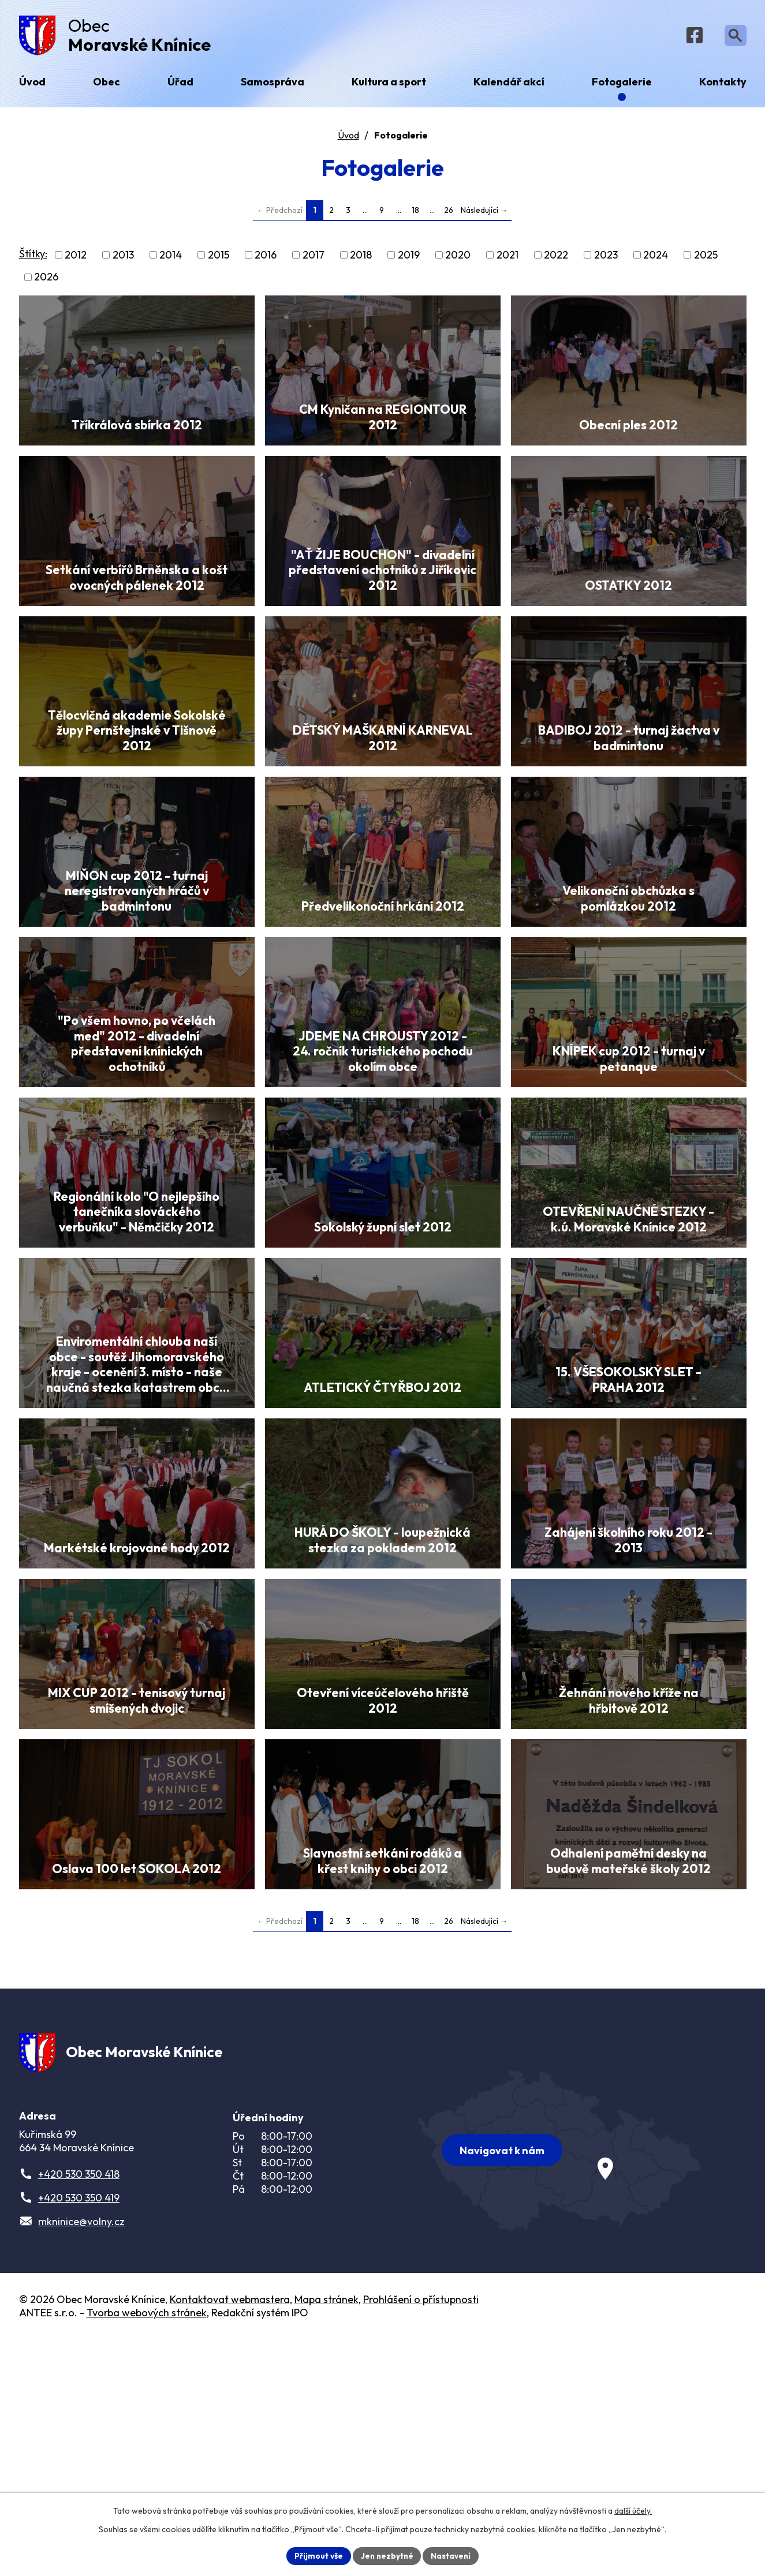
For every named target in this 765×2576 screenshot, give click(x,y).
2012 (76, 258)
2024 (655, 258)
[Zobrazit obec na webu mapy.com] (559, 2384)
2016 (266, 258)
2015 (218, 258)
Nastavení (452, 2555)
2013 (123, 258)
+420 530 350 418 (79, 2410)
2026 (46, 280)
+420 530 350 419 (79, 2434)
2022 (556, 258)
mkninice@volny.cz (81, 2458)
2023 (606, 258)
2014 (170, 258)
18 (415, 213)
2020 (458, 258)
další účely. (633, 2510)
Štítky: (33, 256)
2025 (706, 258)
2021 (507, 258)
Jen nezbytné (387, 2555)
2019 (409, 258)
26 (448, 213)
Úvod (348, 138)
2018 (361, 258)
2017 (313, 258)
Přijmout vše (317, 2555)
